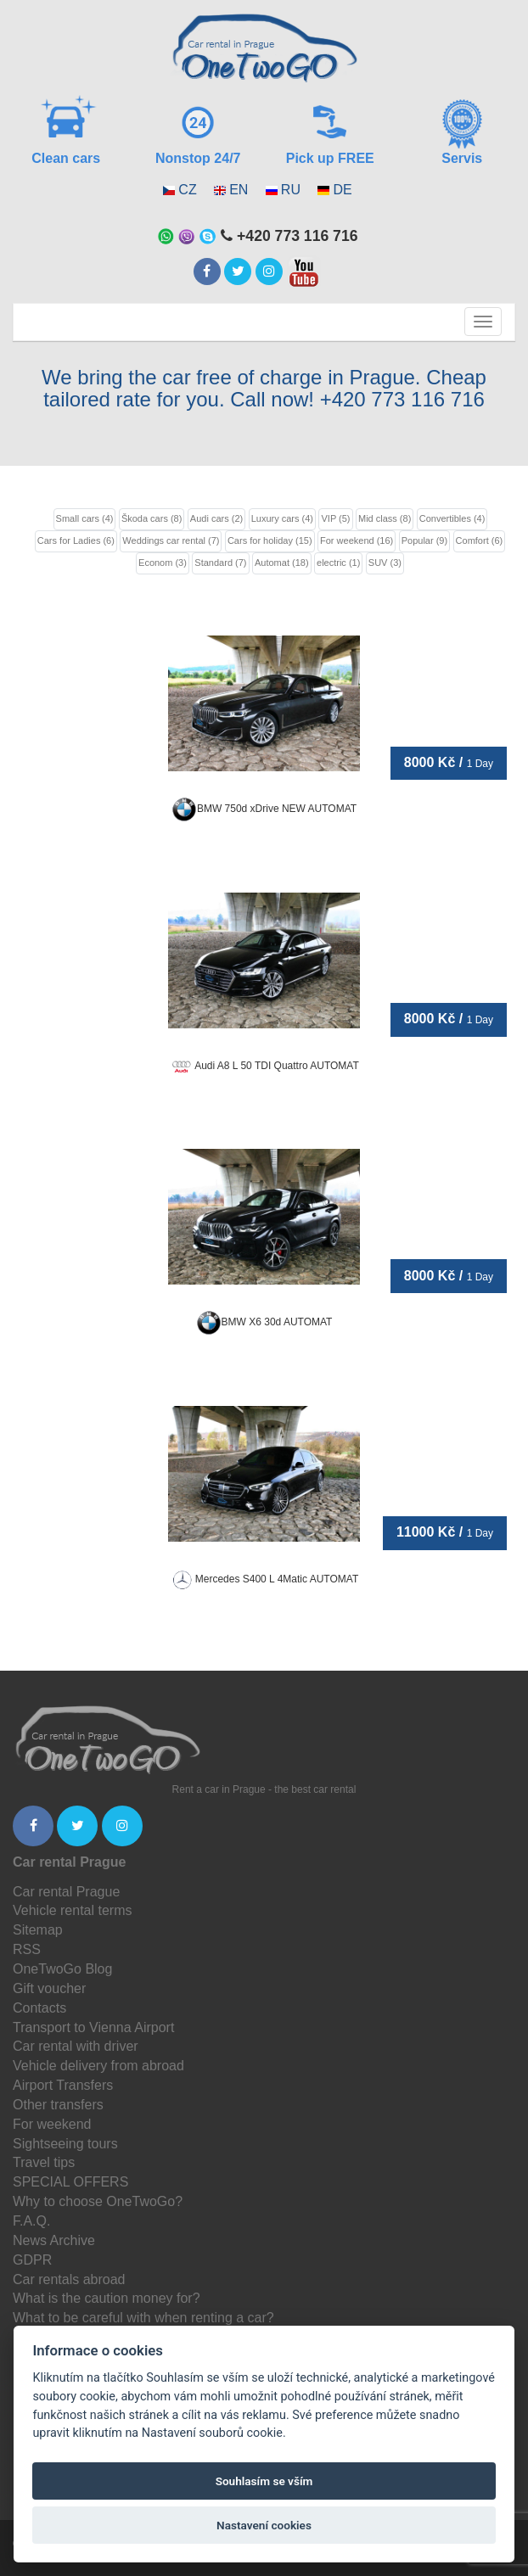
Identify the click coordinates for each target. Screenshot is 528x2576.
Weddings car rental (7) (170, 540)
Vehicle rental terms (72, 1910)
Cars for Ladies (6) (76, 540)
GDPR (32, 2260)
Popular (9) (424, 540)
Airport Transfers (63, 2085)
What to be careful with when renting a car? (143, 2317)
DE (342, 189)
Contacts (39, 2008)
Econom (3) (162, 562)
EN (238, 189)
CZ (187, 189)
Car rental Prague (66, 1891)
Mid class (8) (384, 518)
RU (291, 189)
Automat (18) (282, 562)
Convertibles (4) (452, 518)
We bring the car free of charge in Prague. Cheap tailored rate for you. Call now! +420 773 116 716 (264, 388)
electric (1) (338, 562)
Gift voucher (49, 1988)
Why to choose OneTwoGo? (98, 2201)
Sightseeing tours (65, 2143)
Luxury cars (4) (282, 518)
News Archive (54, 2240)
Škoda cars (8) (152, 518)
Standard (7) (220, 562)
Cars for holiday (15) (269, 540)
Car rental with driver (75, 2046)
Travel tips (44, 2162)
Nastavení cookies (264, 2525)
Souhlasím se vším (264, 2481)
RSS (27, 1949)
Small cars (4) (85, 518)
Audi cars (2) (216, 518)
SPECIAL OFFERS (70, 2182)
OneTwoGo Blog (62, 1969)
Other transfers (58, 2104)
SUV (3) (385, 562)
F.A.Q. (31, 2221)
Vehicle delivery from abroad (98, 2065)
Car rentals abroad (69, 2279)
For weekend (52, 2124)
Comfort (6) (479, 540)
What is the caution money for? (106, 2298)
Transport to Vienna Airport (93, 2027)
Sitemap (38, 1930)
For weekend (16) (356, 540)
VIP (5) (335, 518)
